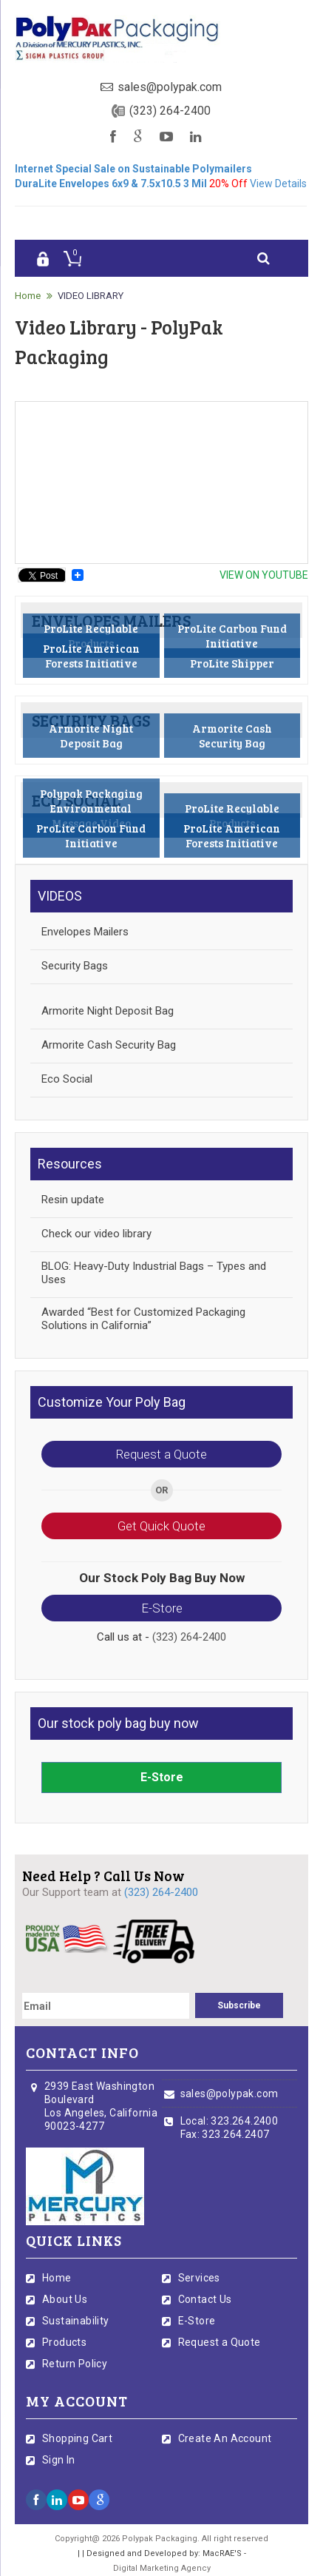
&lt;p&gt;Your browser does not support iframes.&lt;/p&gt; (161, 482)
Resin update (72, 1199)
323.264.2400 (244, 2121)
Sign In (58, 2460)
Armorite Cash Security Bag (108, 1045)
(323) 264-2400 (170, 111)
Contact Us (205, 2299)
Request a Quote (161, 1454)
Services (199, 2278)
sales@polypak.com (170, 87)
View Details (278, 183)
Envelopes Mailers (85, 931)
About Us (64, 2299)
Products (64, 2342)
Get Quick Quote (161, 1526)
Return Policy (74, 2364)
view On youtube (264, 575)
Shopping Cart (77, 2438)
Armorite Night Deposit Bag (107, 1011)
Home (28, 295)
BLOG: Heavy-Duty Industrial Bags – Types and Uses (153, 1273)
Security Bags (74, 965)
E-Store (162, 1608)
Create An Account (225, 2438)
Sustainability (75, 2321)
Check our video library (96, 1233)
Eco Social (66, 1079)
